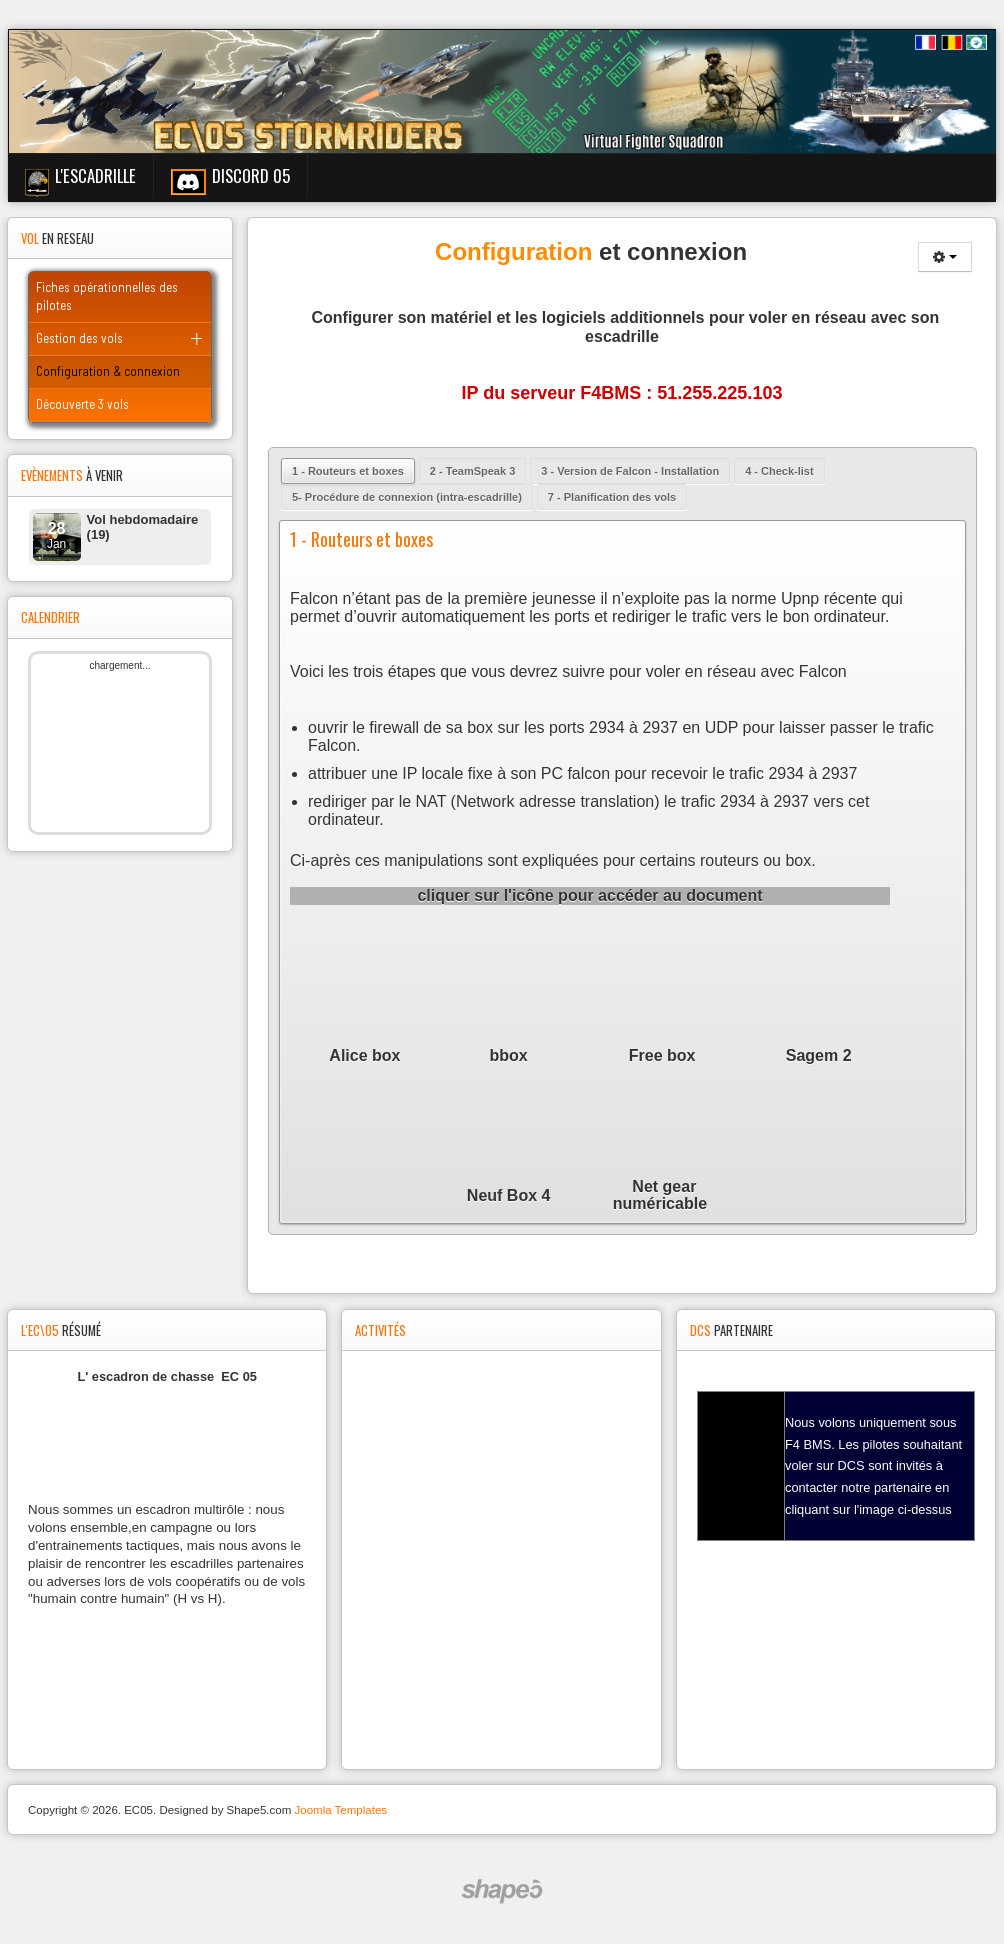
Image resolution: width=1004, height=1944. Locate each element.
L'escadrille (95, 175)
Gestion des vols (79, 338)
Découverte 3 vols (82, 404)
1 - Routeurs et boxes (361, 539)
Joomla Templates (340, 1810)
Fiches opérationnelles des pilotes (107, 296)
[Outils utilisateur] (945, 257)
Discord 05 (251, 175)
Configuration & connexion (108, 371)
